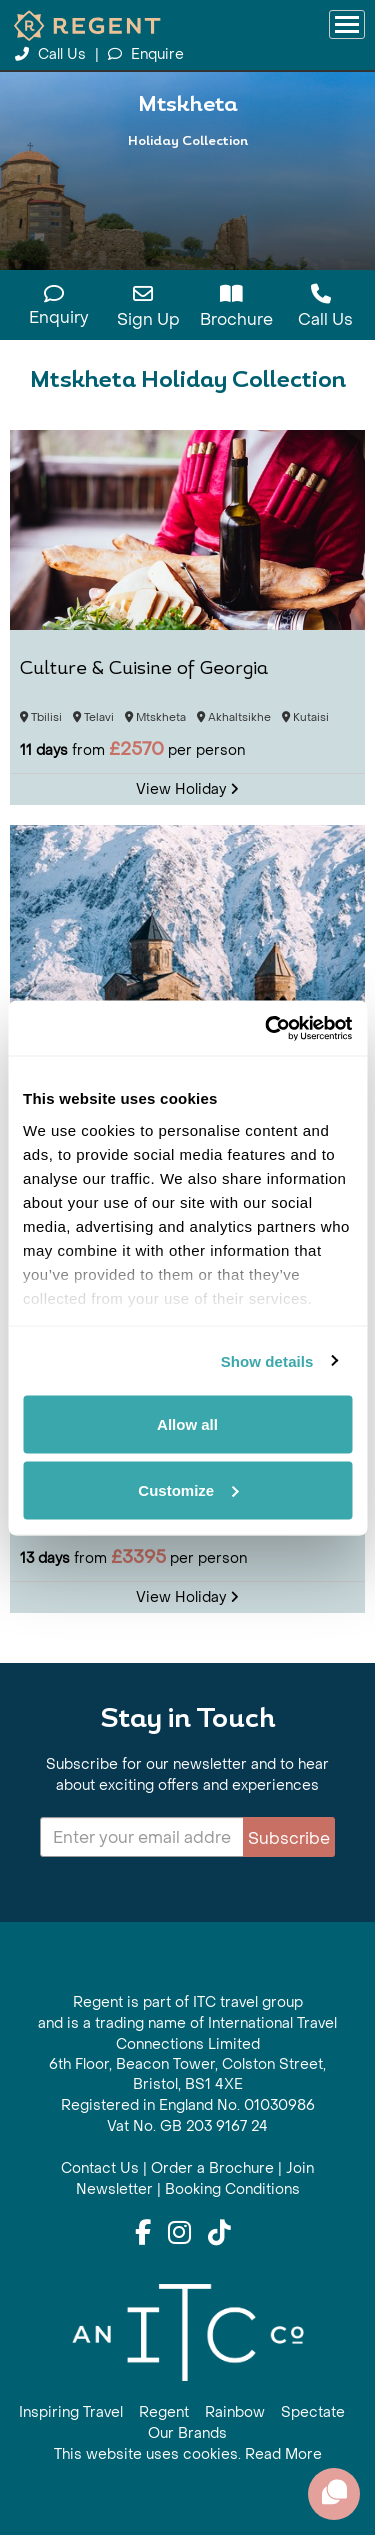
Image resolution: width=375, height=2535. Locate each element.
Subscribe (289, 1838)
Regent (164, 2412)
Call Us (52, 54)
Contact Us (100, 2168)
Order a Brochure (212, 2168)
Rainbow (235, 2412)
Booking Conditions (232, 2189)
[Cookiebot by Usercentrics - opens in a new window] (267, 1028)
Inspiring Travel (71, 2412)
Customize (188, 1489)
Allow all (187, 1424)
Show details (267, 1360)
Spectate (313, 2412)
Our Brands (187, 2433)
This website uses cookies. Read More (188, 2454)
